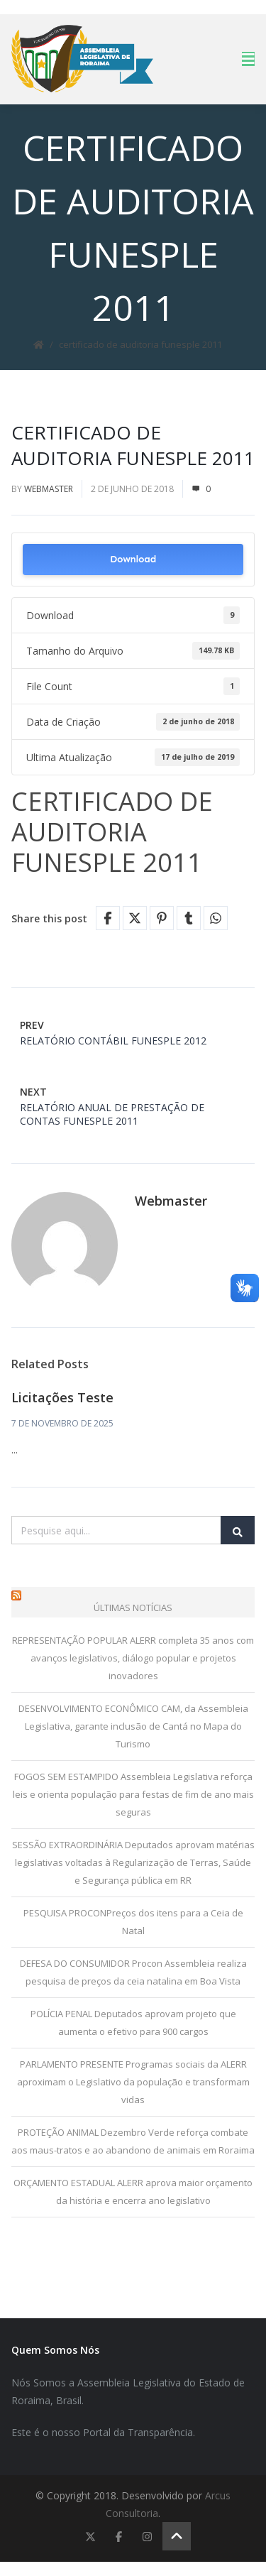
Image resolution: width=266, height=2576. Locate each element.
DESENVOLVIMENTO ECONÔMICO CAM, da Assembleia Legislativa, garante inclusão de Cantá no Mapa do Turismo (133, 1726)
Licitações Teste (62, 1397)
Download (133, 559)
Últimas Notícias (133, 1607)
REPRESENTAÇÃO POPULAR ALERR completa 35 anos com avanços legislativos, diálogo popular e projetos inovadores (133, 1658)
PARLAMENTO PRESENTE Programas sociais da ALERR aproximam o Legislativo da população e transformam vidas (133, 2082)
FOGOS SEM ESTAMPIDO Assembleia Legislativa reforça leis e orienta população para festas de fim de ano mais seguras (133, 1794)
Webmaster (48, 489)
